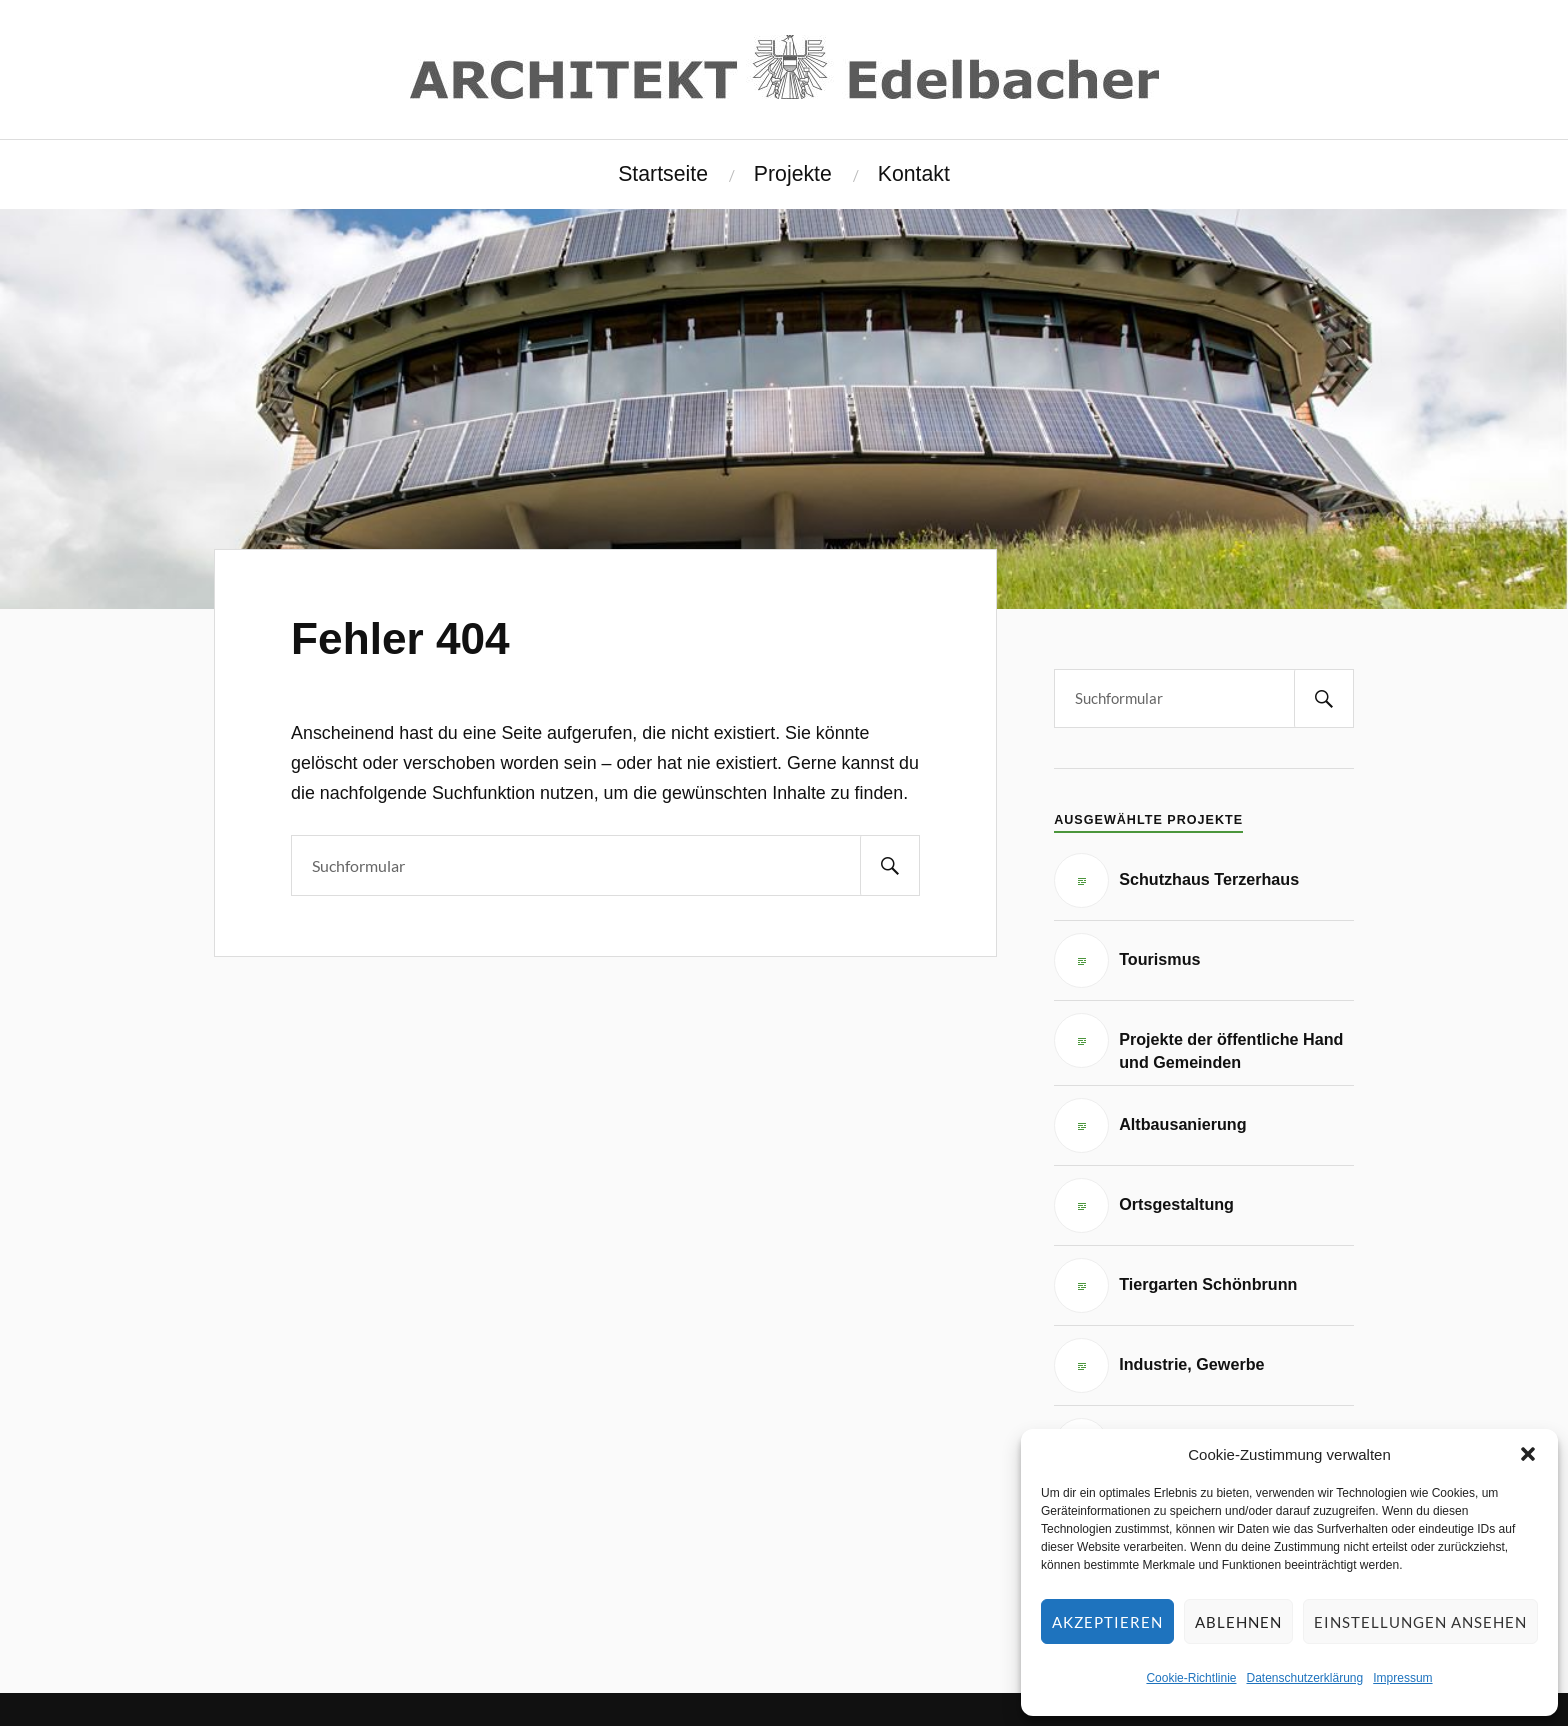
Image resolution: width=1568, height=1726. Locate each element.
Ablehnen (1238, 1622)
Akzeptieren (1107, 1622)
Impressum (1402, 1678)
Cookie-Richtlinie (1191, 1678)
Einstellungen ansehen (1420, 1622)
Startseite (663, 174)
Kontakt (914, 174)
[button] (1528, 1454)
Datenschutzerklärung (1304, 1678)
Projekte (793, 174)
